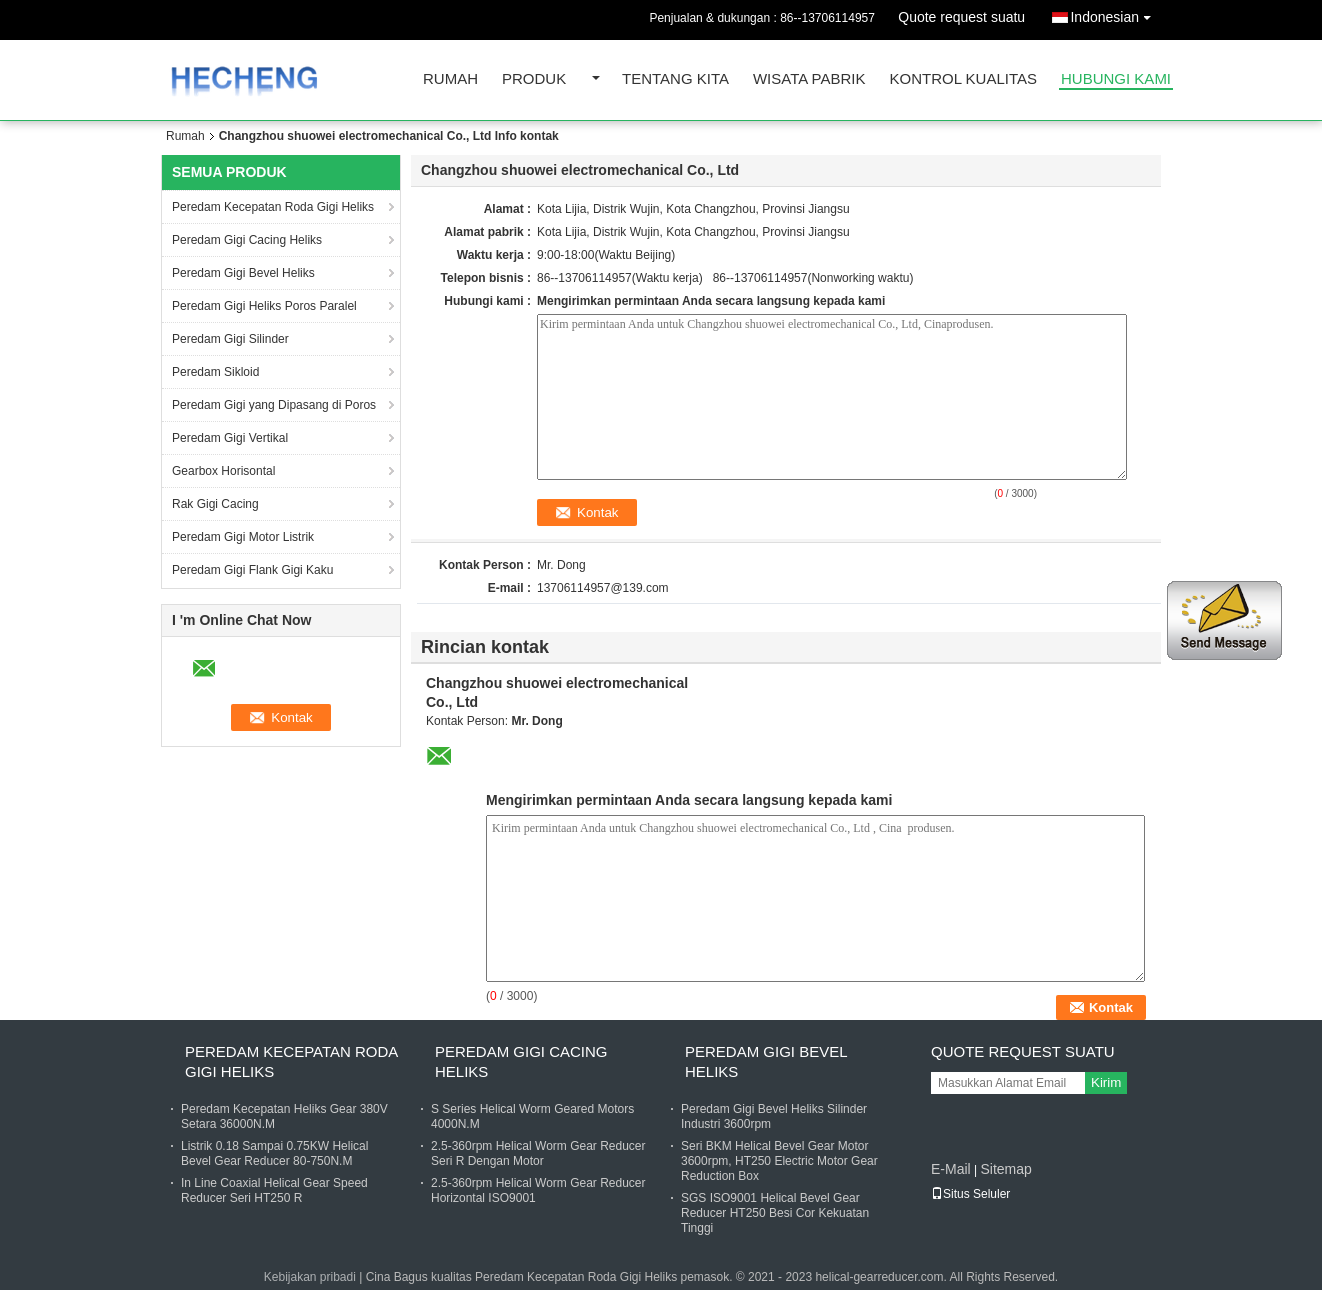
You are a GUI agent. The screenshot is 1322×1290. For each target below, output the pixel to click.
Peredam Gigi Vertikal (230, 438)
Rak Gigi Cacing (215, 504)
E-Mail (951, 1169)
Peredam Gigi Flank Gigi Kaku (252, 570)
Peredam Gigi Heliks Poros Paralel (264, 306)
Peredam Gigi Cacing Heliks (247, 240)
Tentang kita (675, 79)
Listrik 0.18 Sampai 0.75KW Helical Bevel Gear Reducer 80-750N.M (274, 1153)
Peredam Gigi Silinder (230, 339)
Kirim (1106, 1082)
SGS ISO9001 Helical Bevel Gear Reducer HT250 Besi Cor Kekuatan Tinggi (775, 1213)
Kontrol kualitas (963, 79)
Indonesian (1115, 13)
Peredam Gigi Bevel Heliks (243, 273)
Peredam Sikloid (215, 372)
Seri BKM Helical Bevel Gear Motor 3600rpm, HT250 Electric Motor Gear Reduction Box (779, 1161)
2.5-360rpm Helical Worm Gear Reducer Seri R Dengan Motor (538, 1153)
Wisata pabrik (809, 79)
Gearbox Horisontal (223, 471)
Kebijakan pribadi (310, 1277)
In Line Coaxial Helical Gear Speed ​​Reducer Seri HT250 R (276, 1190)
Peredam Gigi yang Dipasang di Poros (274, 405)
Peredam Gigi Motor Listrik (243, 537)
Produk (534, 79)
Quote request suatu (961, 17)
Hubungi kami (1116, 79)
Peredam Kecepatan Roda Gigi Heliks (273, 207)
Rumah (450, 79)
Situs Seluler (970, 1194)
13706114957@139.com (603, 588)
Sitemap (1005, 1169)
